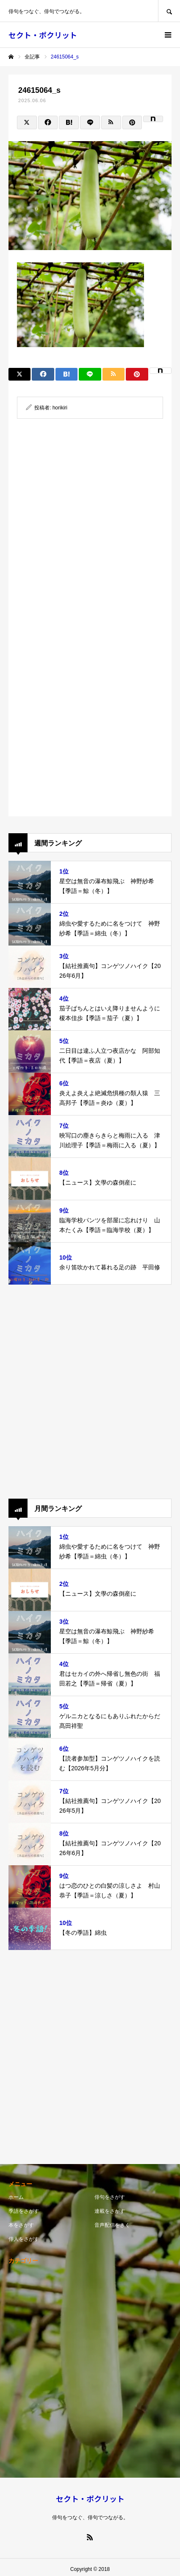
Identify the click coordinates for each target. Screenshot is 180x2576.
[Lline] (90, 122)
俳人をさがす (23, 2239)
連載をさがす (109, 2211)
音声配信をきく (112, 2225)
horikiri (60, 408)
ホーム (16, 2197)
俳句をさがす (109, 2197)
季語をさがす (23, 2211)
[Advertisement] (90, 526)
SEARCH (169, 11)
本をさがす (21, 2225)
